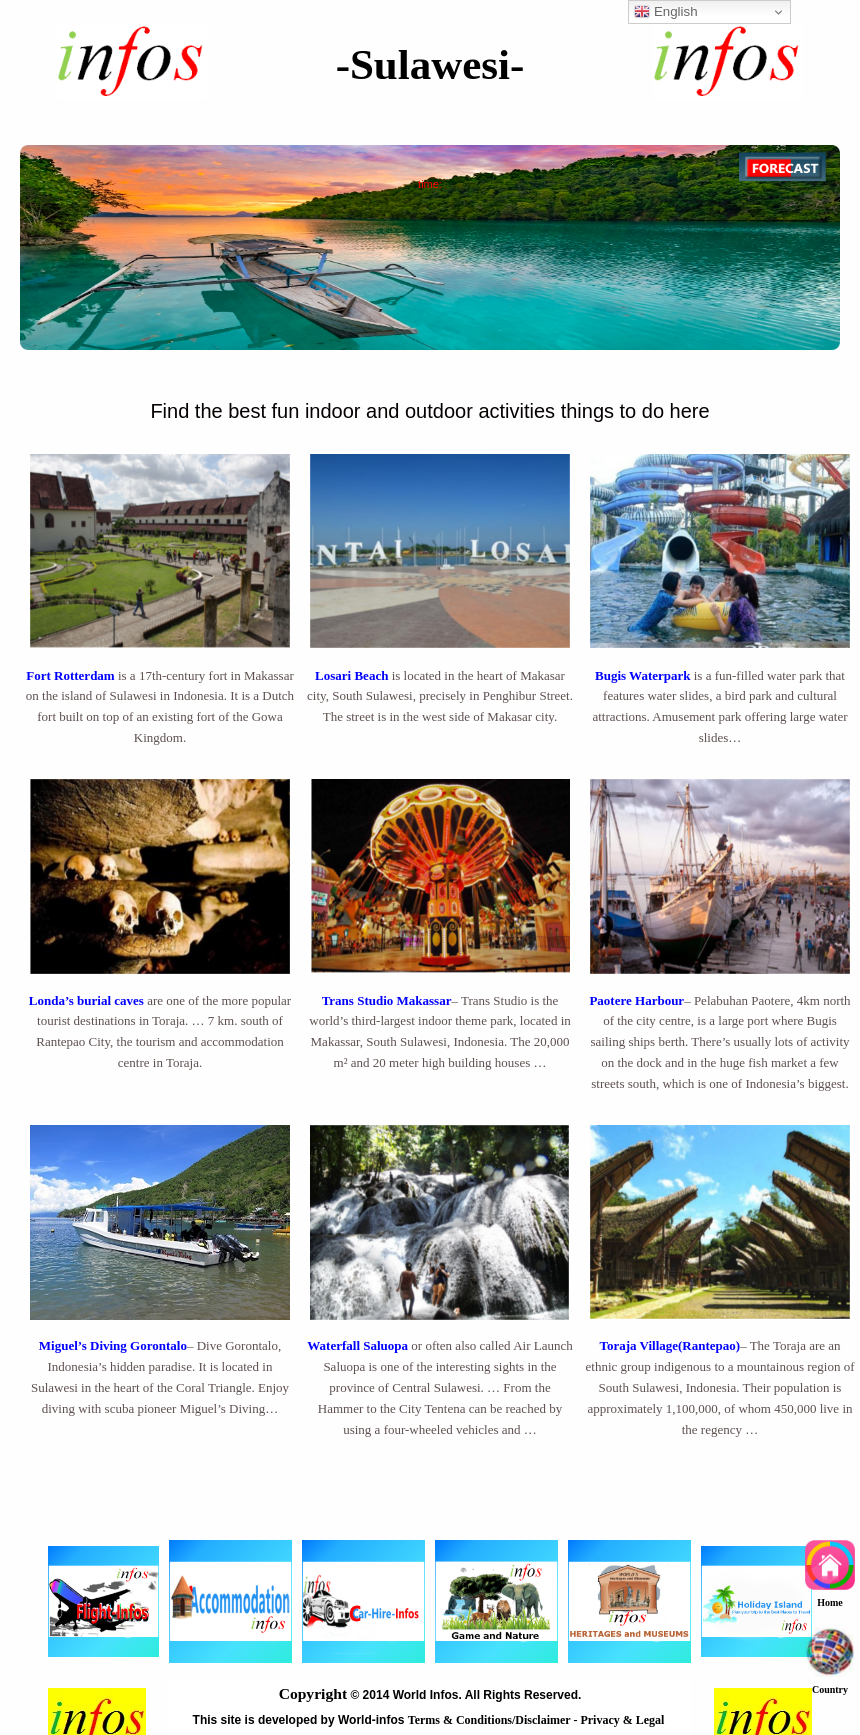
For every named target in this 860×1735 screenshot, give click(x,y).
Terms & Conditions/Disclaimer (491, 1720)
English (665, 12)
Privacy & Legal (623, 1720)
